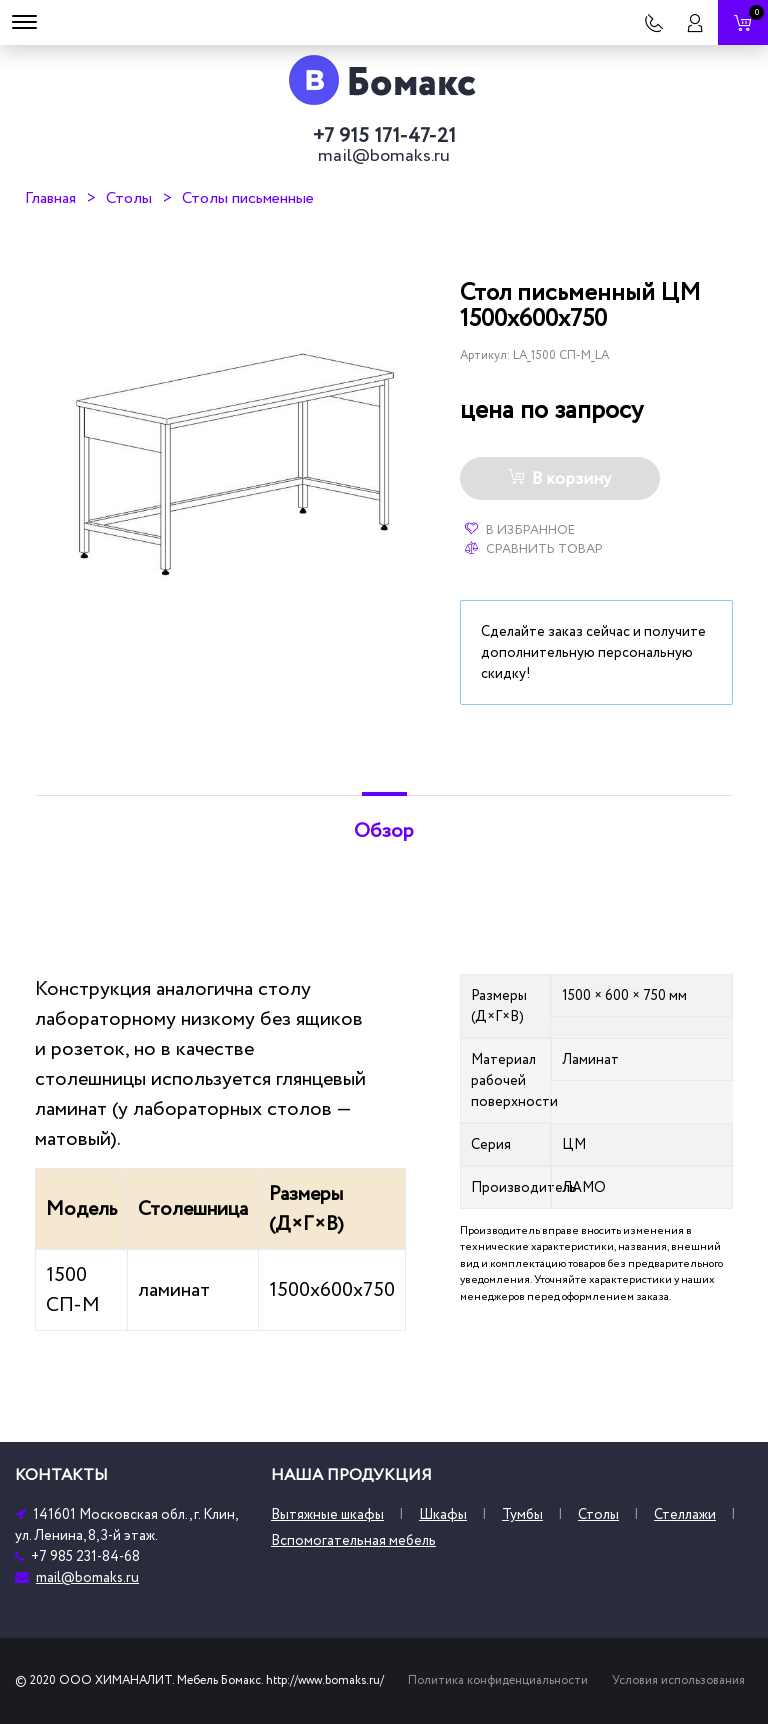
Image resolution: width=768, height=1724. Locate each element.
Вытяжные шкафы (327, 1514)
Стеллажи (685, 1514)
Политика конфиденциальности (498, 1680)
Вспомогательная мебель (353, 1540)
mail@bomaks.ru (384, 156)
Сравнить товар (534, 549)
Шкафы (443, 1514)
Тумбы (522, 1514)
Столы (129, 198)
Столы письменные (248, 198)
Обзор (384, 831)
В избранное (520, 530)
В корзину (559, 479)
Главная (50, 198)
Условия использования (678, 1680)
